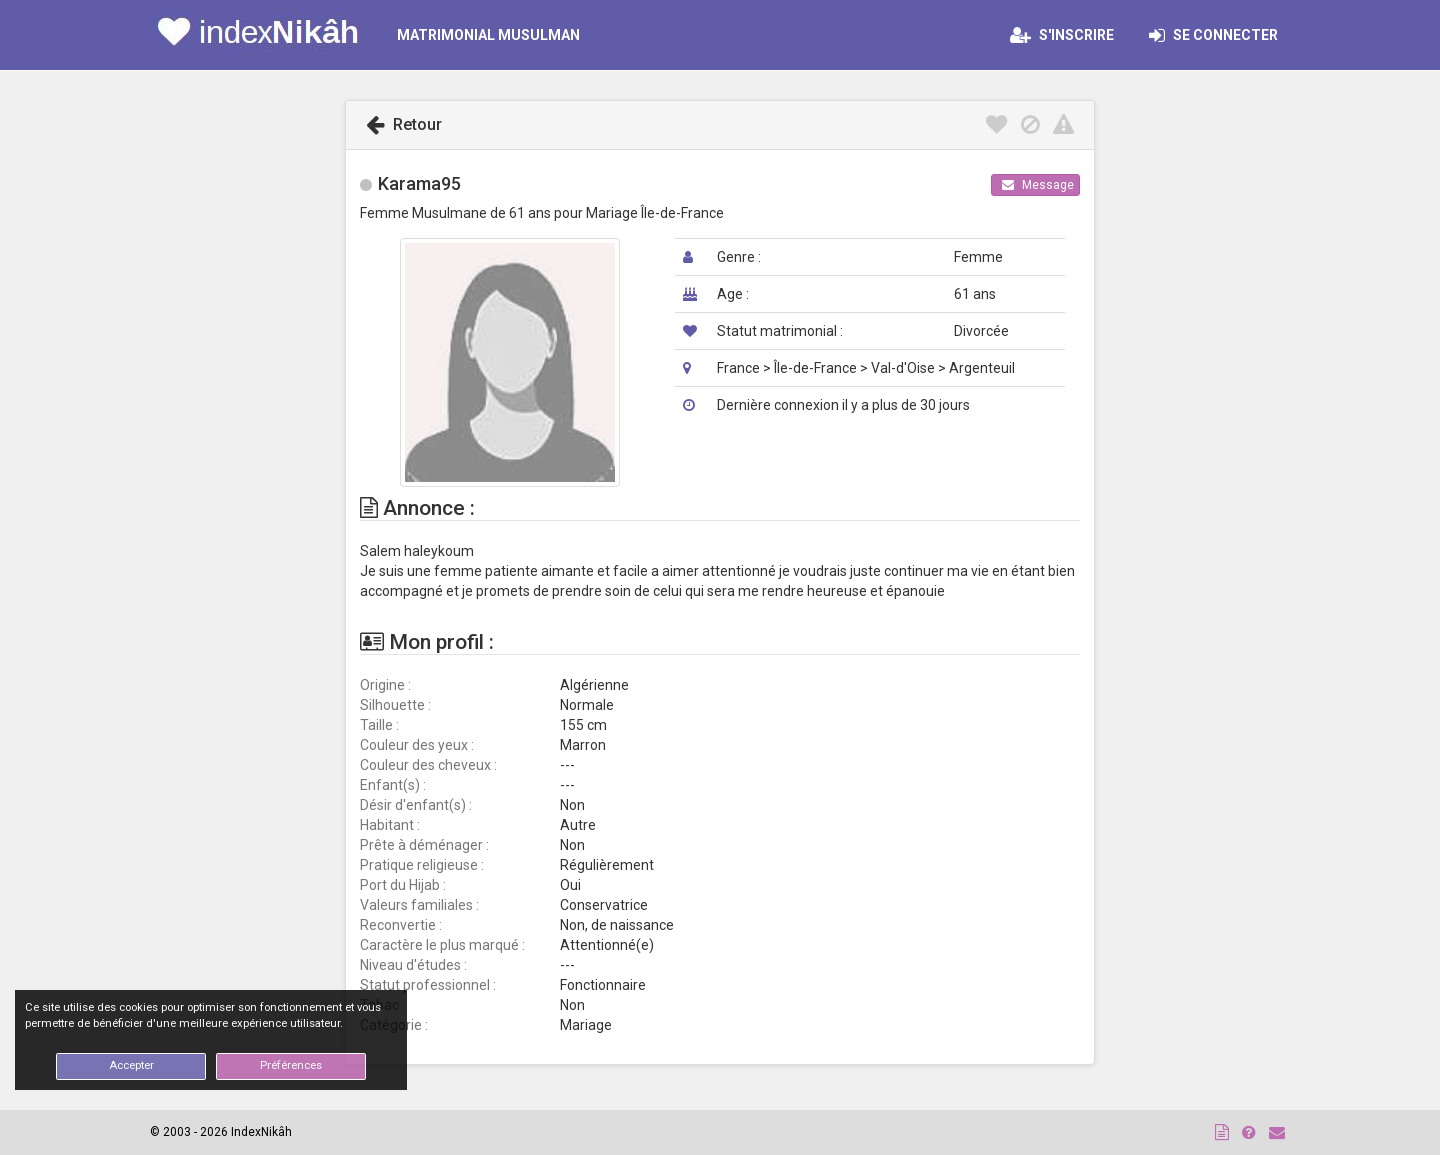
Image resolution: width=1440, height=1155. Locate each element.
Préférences (291, 1065)
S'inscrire (1062, 35)
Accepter (131, 1065)
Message (1038, 185)
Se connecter (1219, 35)
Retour (404, 124)
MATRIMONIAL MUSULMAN (488, 35)
